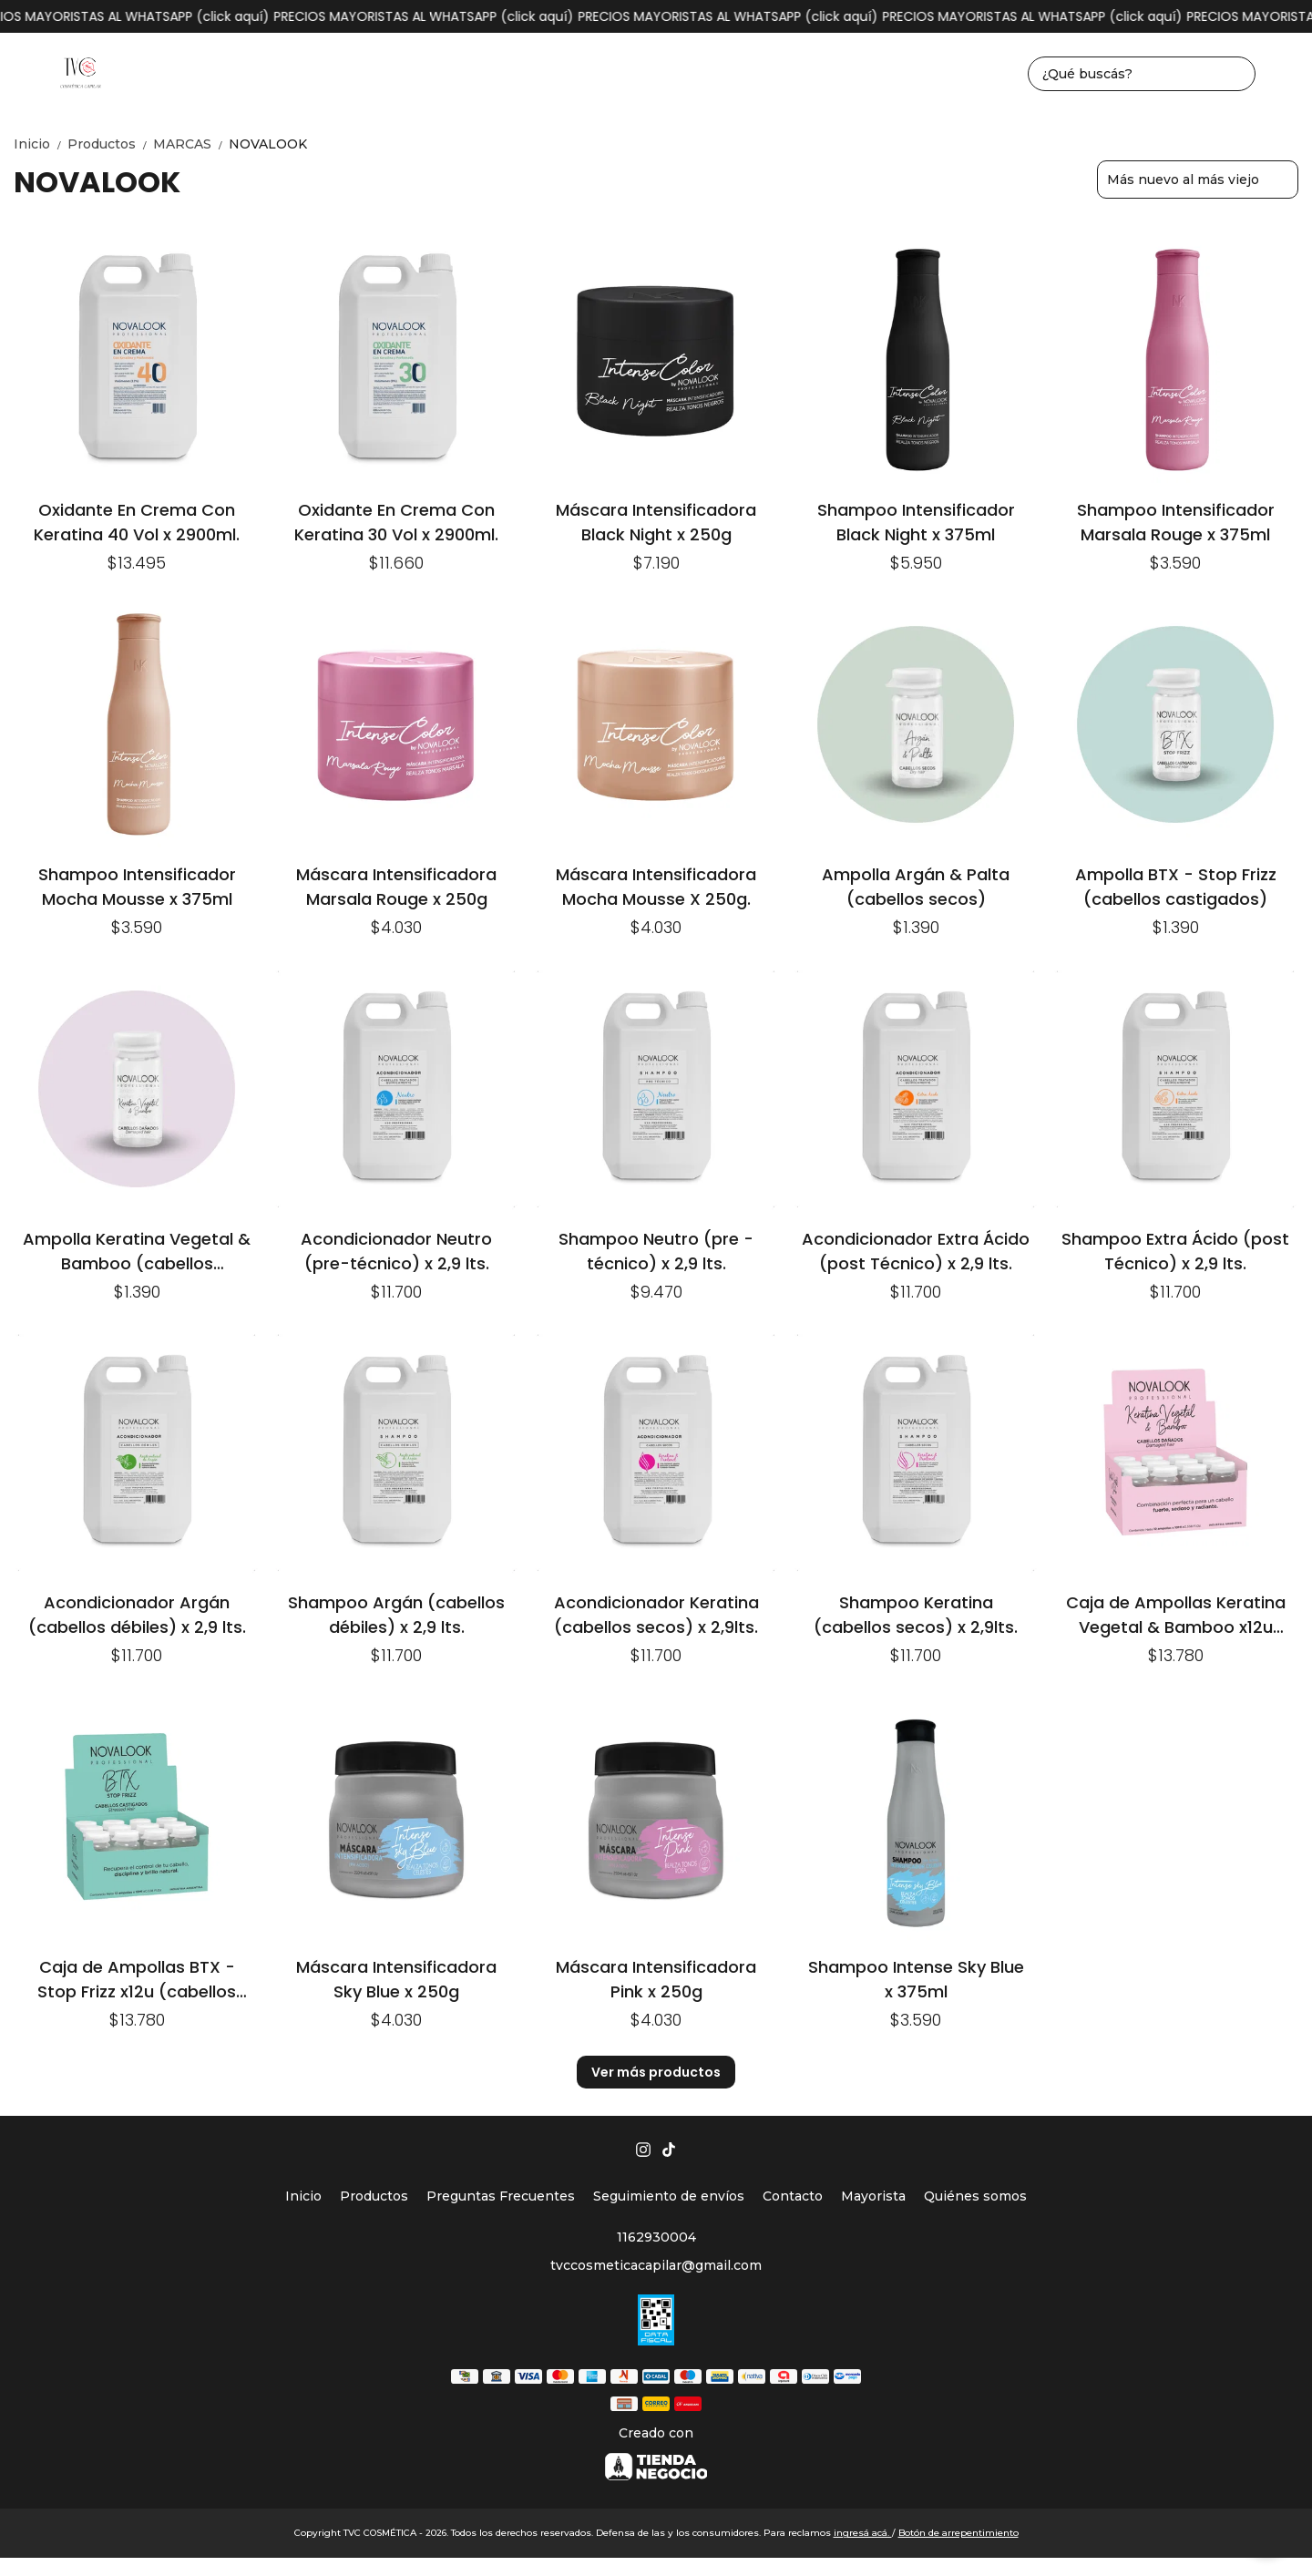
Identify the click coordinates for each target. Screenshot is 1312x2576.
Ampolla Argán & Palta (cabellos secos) (916, 886)
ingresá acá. (863, 2533)
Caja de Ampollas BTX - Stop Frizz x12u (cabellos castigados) (136, 1978)
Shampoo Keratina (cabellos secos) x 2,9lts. (916, 1614)
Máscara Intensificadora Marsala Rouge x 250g (396, 886)
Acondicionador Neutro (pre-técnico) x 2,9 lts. (396, 1250)
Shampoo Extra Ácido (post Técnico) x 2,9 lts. (1175, 1250)
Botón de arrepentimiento (958, 2533)
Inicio (40, 144)
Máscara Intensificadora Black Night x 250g (656, 521)
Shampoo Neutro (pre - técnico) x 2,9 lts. (656, 1250)
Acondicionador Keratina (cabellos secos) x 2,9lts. (656, 1614)
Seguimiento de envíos (668, 2196)
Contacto (793, 2196)
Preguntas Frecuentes (500, 2196)
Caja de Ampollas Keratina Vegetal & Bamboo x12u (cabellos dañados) (1176, 1614)
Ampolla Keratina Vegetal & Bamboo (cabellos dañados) (137, 1250)
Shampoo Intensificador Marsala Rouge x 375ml (1176, 521)
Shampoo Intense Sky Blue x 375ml (916, 1978)
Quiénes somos (975, 2196)
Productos (110, 144)
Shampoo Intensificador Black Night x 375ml (916, 521)
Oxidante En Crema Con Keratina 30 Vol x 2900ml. (396, 521)
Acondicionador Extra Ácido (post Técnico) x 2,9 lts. (916, 1250)
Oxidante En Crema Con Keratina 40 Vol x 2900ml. (137, 521)
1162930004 (656, 2237)
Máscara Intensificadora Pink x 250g (656, 1978)
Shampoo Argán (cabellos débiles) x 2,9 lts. (396, 1614)
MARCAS (191, 144)
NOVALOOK (268, 144)
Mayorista (873, 2196)
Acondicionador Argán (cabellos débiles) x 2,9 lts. (137, 1614)
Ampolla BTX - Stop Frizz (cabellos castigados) (1175, 886)
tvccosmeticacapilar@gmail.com (656, 2265)
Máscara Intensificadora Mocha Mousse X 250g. (656, 886)
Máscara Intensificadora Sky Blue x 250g (396, 1978)
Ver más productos (656, 2072)
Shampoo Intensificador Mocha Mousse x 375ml (137, 886)
